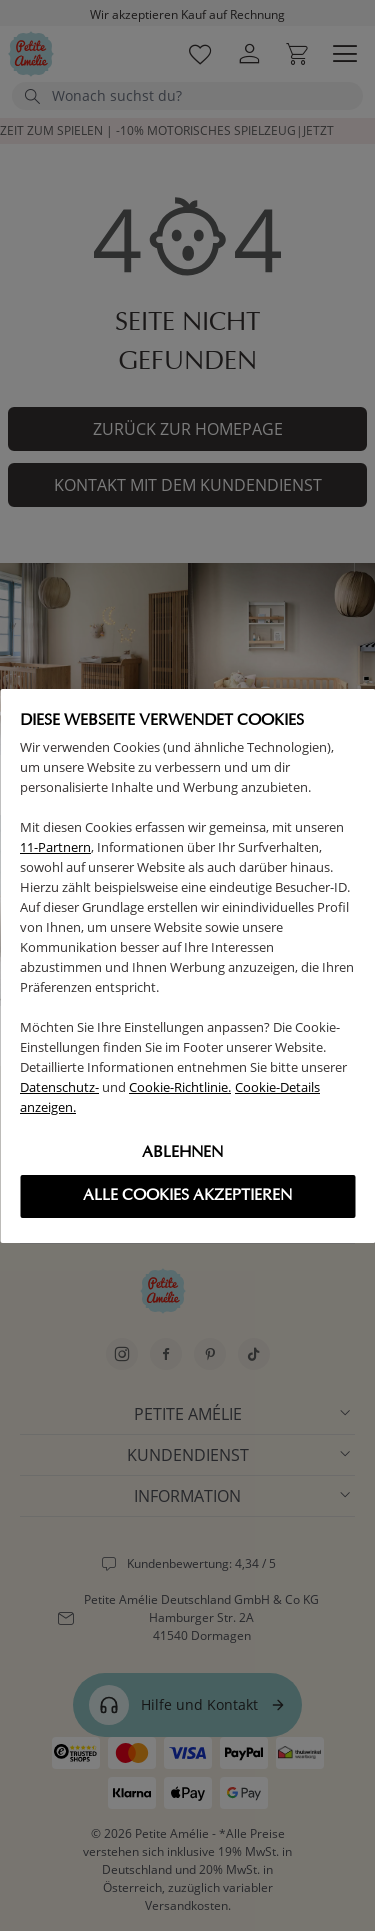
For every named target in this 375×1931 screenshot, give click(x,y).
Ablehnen (182, 1153)
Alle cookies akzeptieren (187, 1196)
